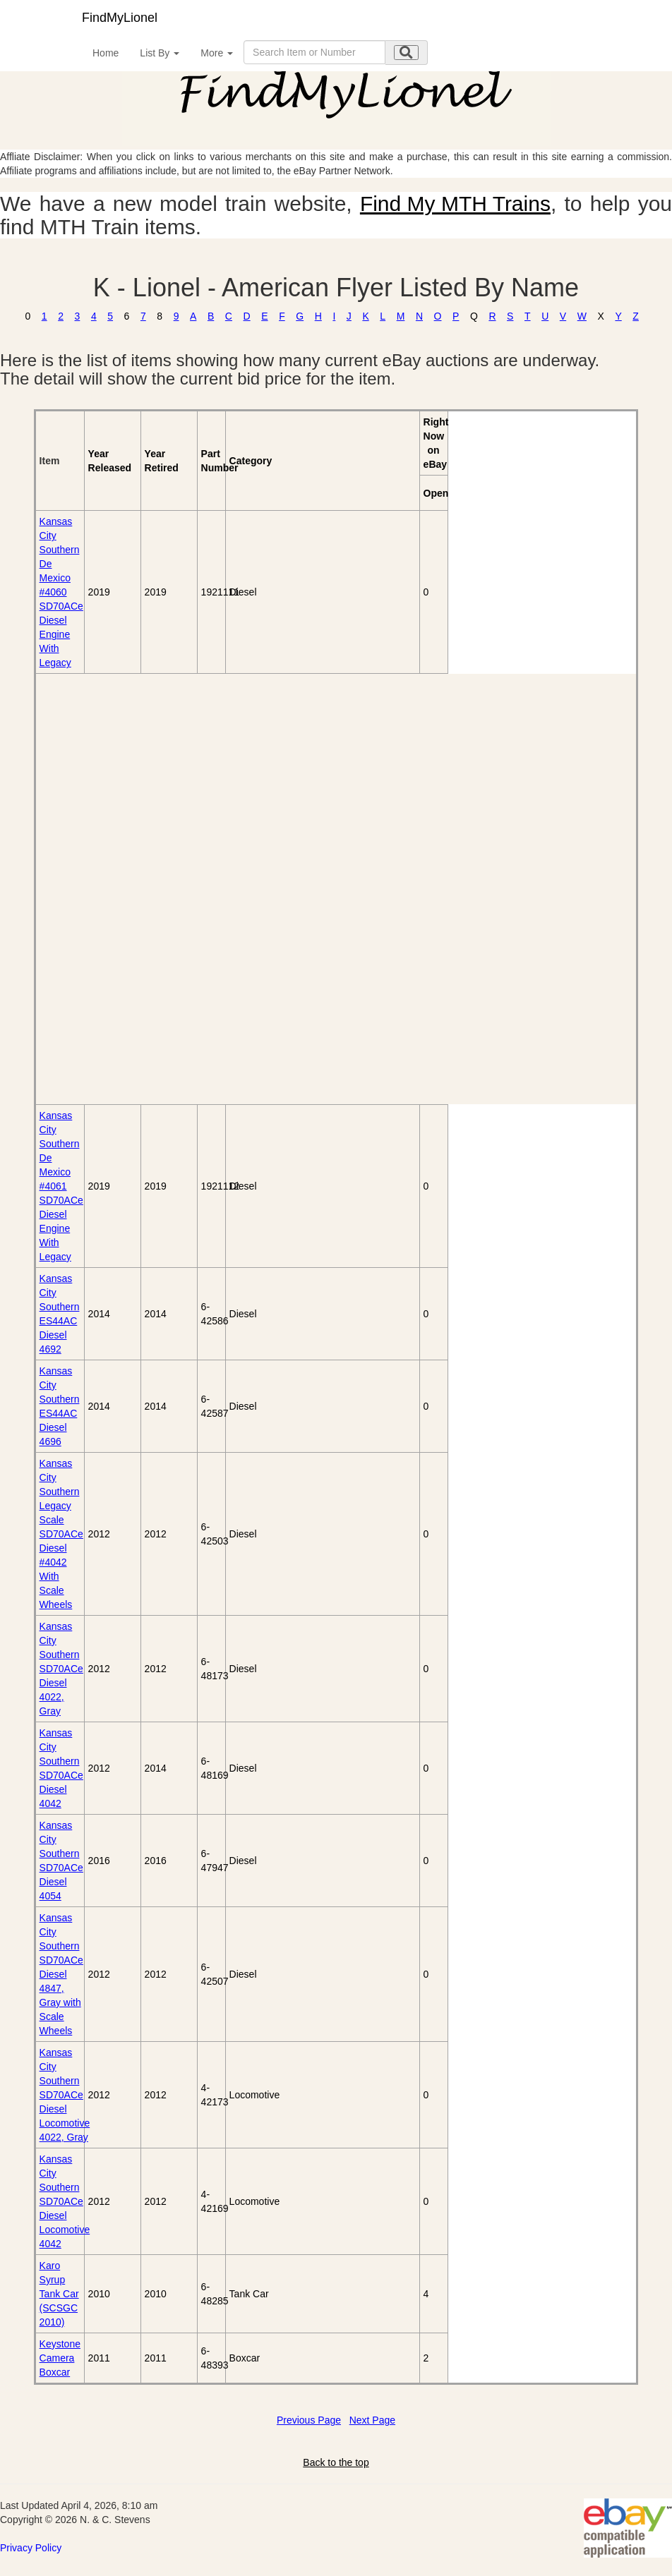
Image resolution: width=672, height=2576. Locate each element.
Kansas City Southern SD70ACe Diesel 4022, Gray (61, 1669)
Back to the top (335, 2462)
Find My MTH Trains (455, 203)
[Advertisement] (117, 889)
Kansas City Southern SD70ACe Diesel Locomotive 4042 (65, 2201)
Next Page (372, 2420)
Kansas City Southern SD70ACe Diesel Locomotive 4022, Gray (65, 2095)
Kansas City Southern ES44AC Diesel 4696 (60, 1406)
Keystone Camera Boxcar (60, 2358)
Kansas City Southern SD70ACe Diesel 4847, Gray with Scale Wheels (61, 1974)
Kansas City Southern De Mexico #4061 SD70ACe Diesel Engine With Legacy (61, 1186)
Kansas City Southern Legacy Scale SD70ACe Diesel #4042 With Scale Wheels (61, 1534)
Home (105, 53)
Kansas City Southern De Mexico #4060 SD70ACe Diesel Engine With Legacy (61, 592)
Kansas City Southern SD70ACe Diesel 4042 (61, 1768)
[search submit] (406, 52)
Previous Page (309, 2420)
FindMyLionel (119, 18)
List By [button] (159, 53)
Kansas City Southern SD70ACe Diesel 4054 (61, 1860)
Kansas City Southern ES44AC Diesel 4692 (60, 1314)
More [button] (216, 53)
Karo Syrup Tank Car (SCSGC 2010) (59, 2294)
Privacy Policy (30, 2547)
